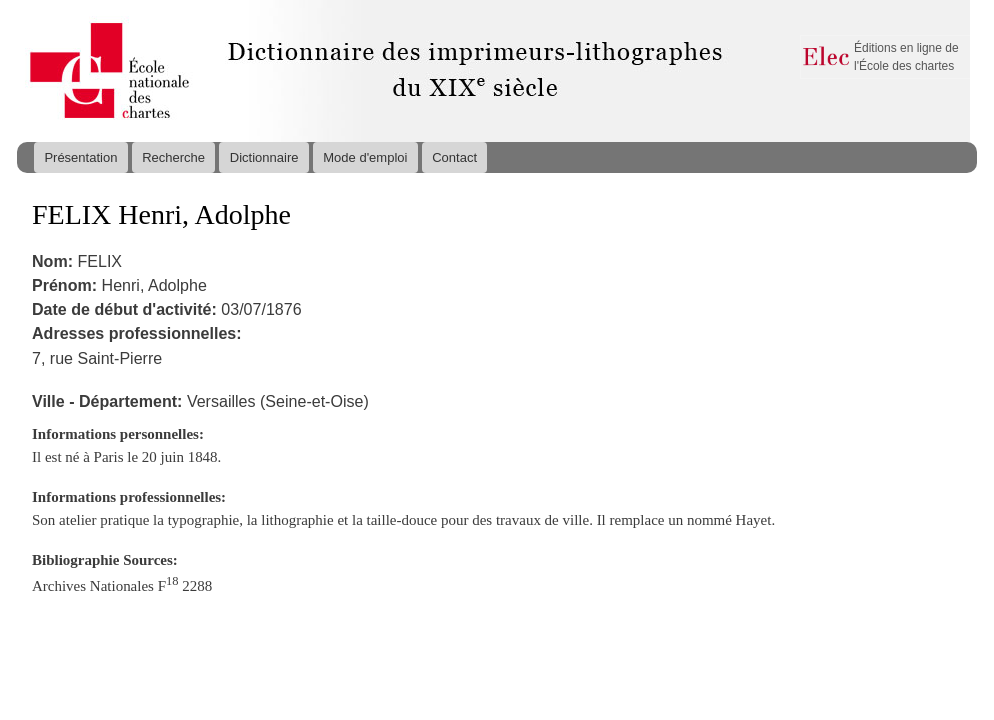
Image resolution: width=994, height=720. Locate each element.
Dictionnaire (264, 157)
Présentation (80, 157)
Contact (454, 157)
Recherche (173, 157)
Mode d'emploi (365, 157)
